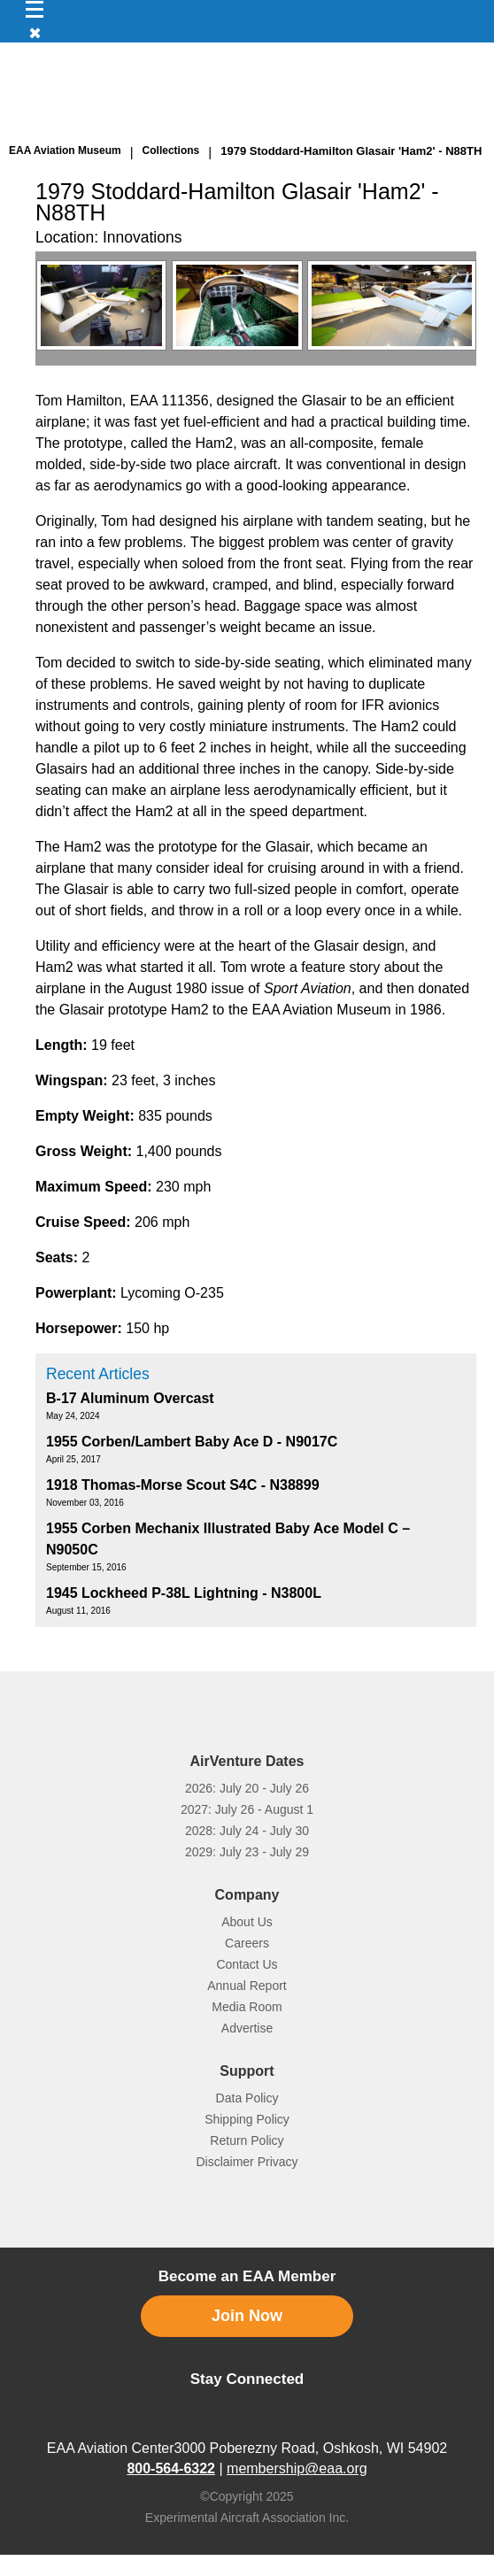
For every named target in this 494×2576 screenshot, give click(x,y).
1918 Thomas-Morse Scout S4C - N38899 (183, 1484)
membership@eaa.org (297, 2468)
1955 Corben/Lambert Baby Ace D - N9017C (191, 1441)
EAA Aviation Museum (65, 150)
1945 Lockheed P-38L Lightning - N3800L (183, 1592)
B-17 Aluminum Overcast (130, 1398)
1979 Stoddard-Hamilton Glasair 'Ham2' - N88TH (351, 151)
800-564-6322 (171, 2468)
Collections (171, 150)
